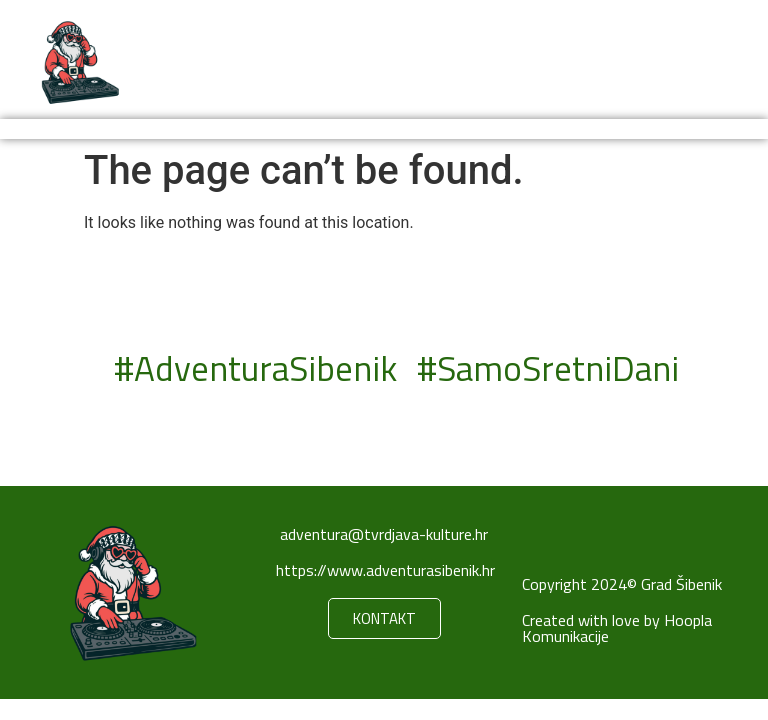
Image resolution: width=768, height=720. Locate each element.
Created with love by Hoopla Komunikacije (617, 628)
